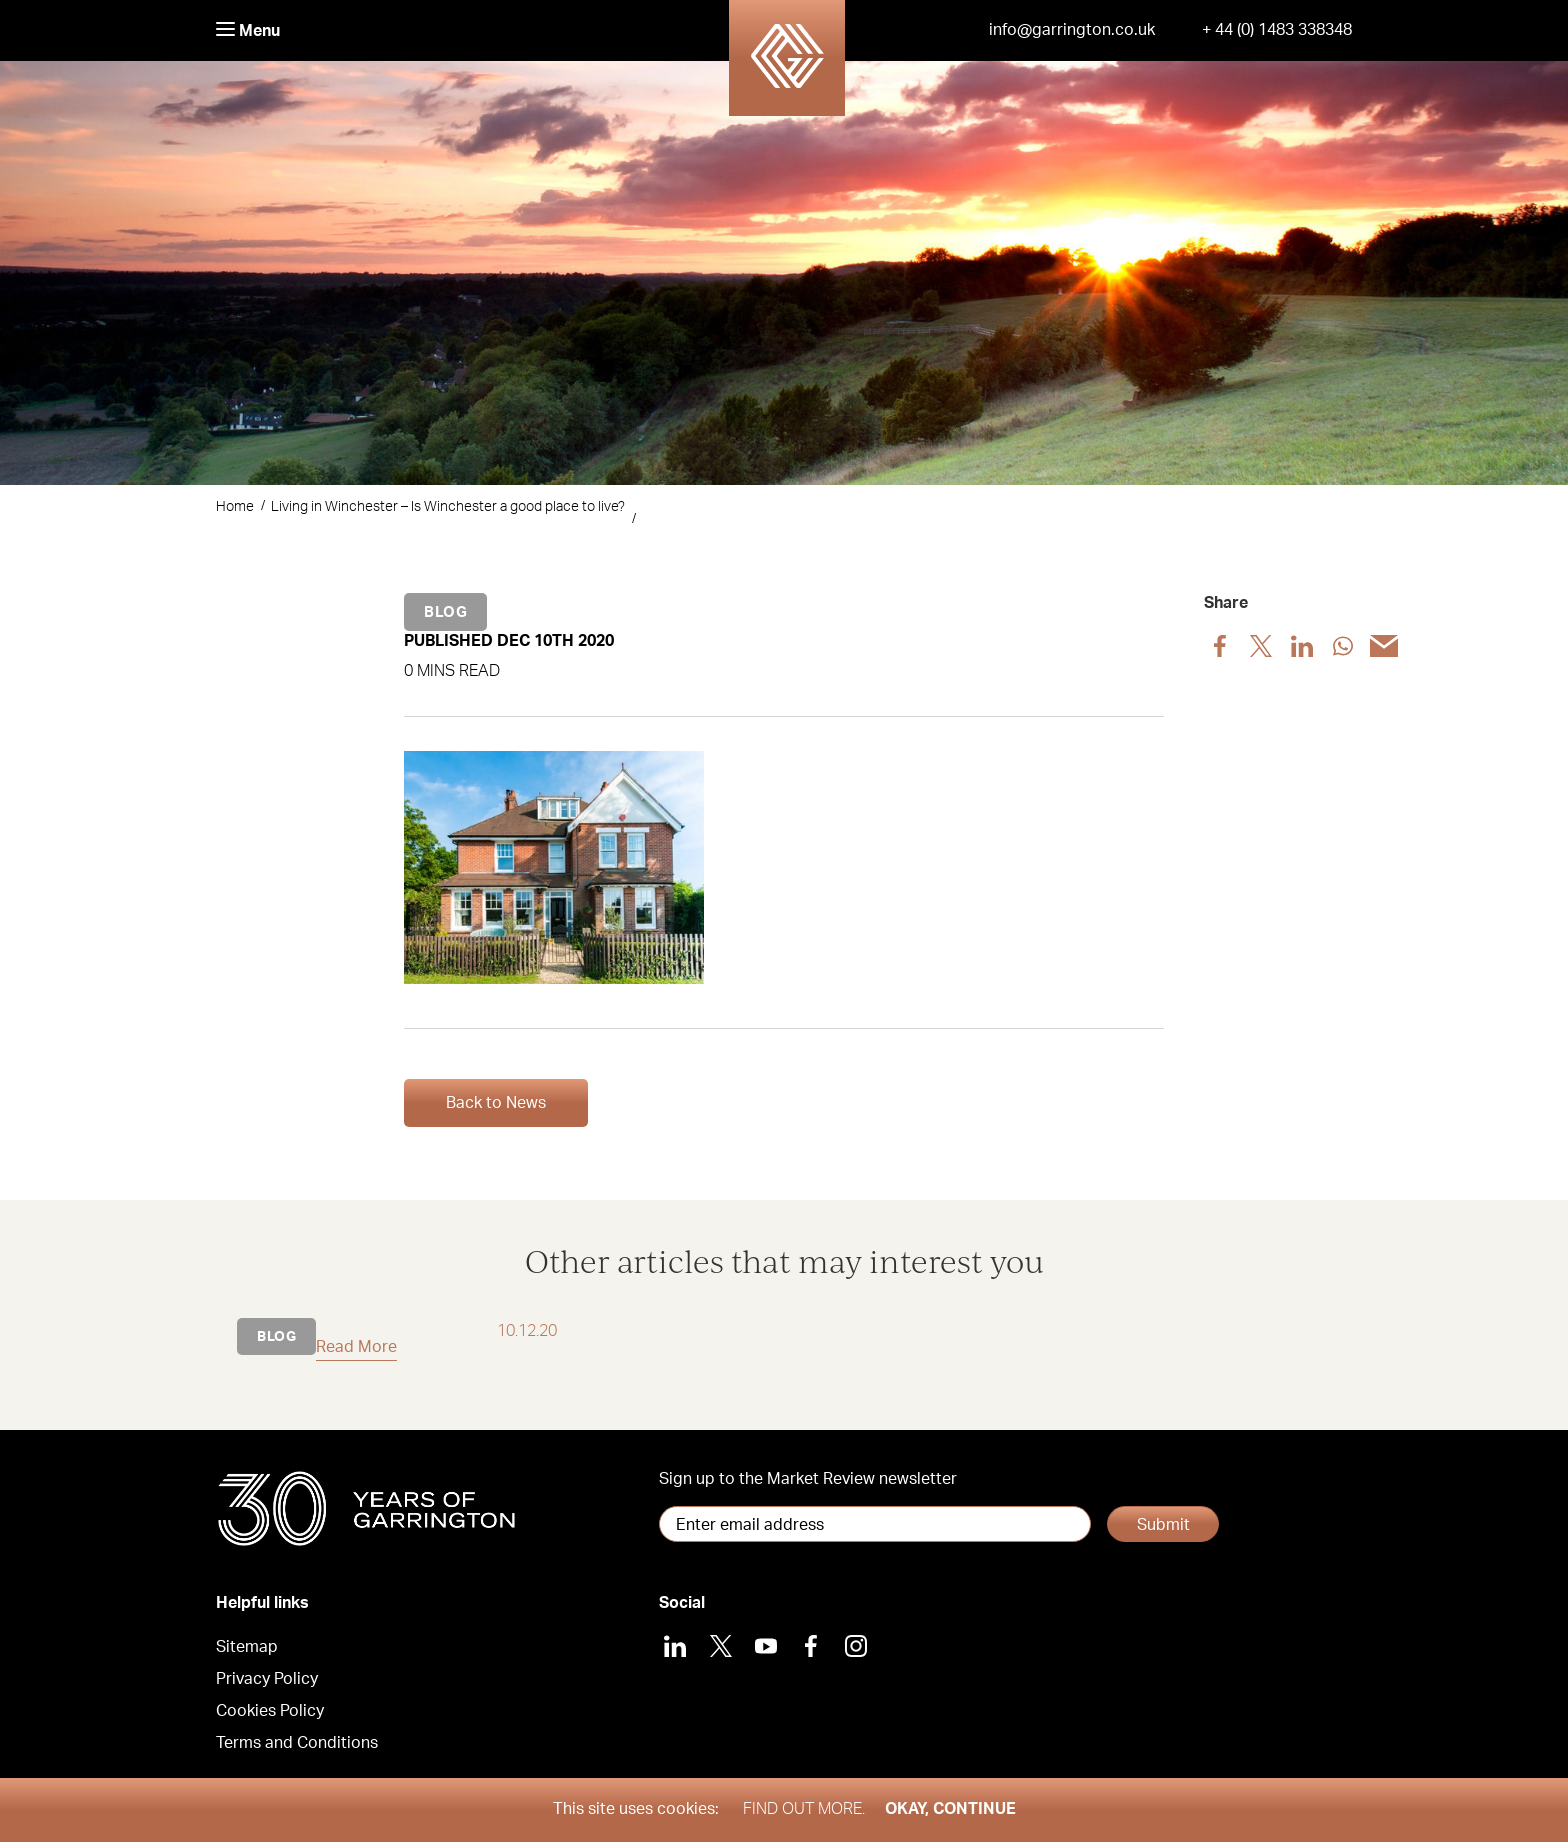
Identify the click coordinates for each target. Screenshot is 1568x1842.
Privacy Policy (267, 1679)
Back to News (496, 1103)
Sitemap (247, 1647)
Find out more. (804, 1809)
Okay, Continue (950, 1809)
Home (235, 507)
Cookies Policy (270, 1711)
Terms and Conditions (297, 1743)
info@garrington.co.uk (1072, 30)
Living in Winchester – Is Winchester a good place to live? (448, 507)
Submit (1163, 1525)
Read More (356, 1347)
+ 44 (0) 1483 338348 (1277, 30)
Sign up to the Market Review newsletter (808, 1479)
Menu (248, 30)
